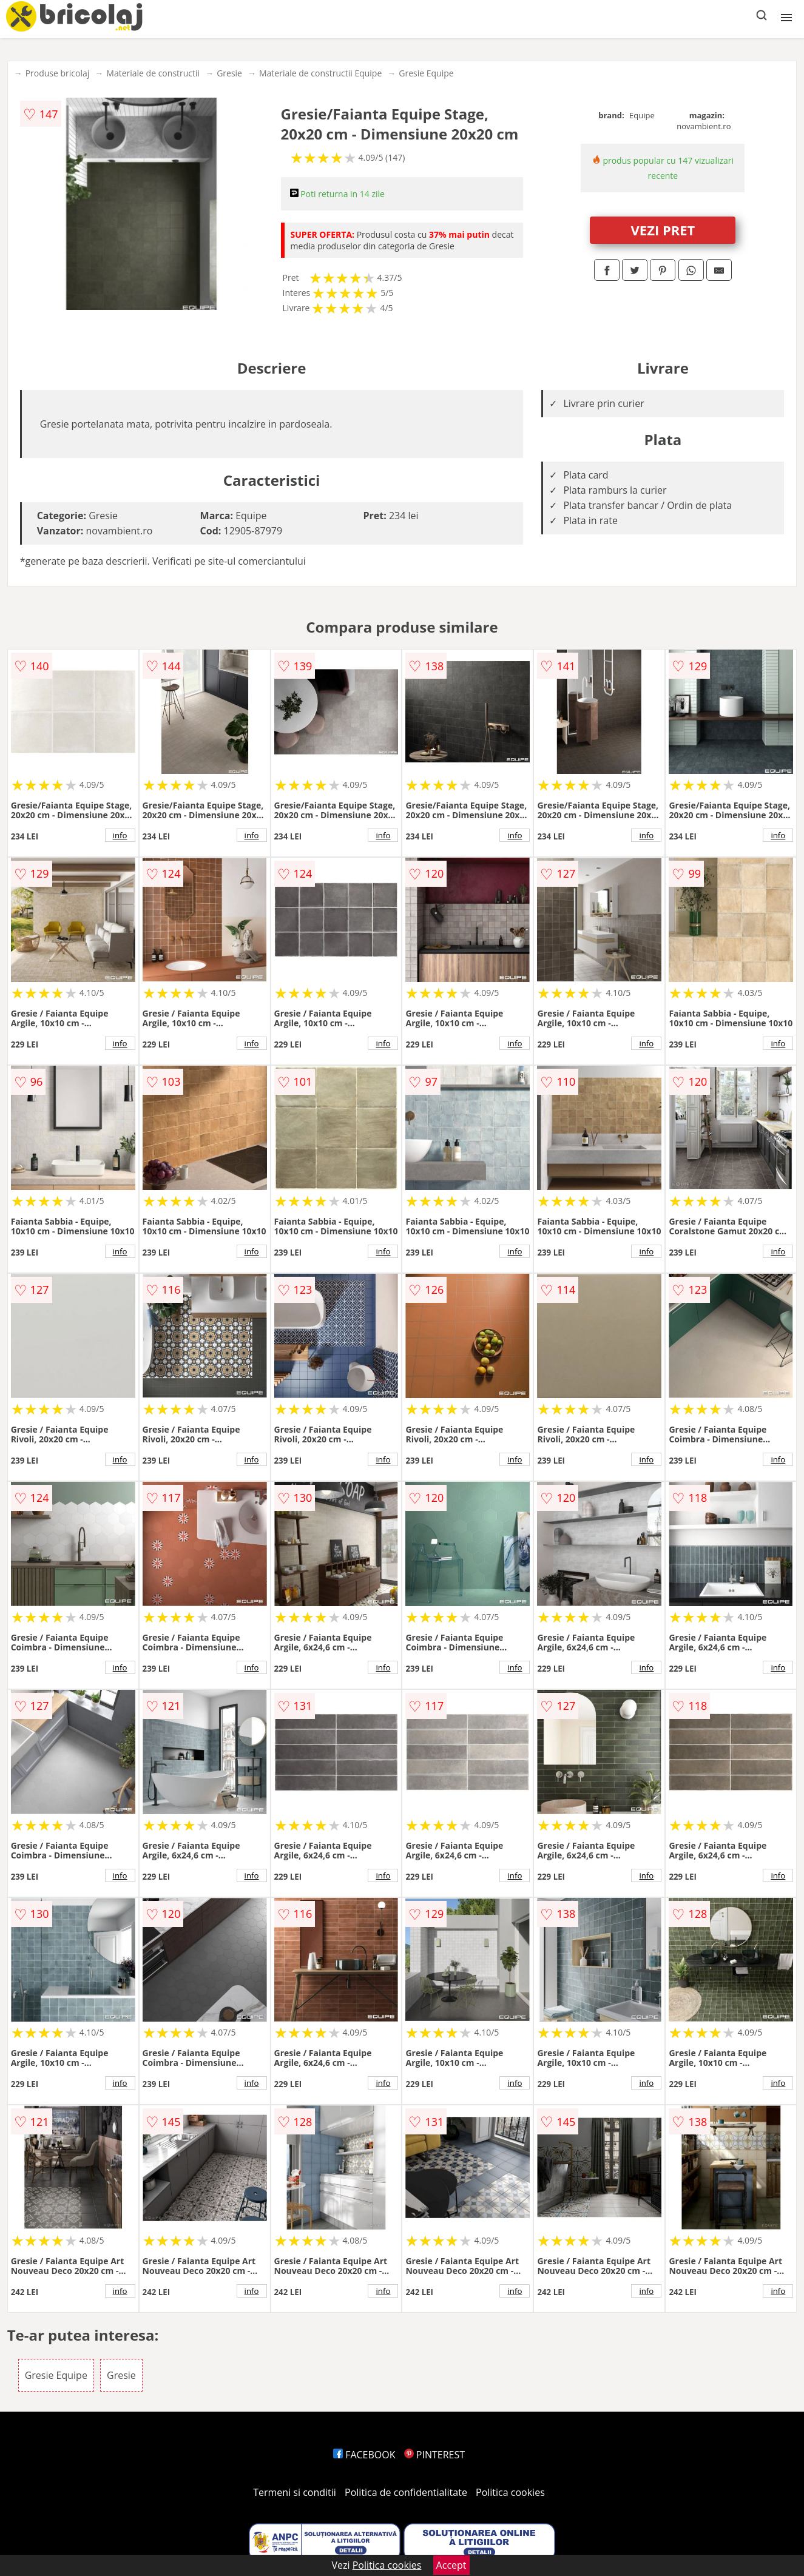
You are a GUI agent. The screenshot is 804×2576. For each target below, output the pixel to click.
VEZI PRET (663, 230)
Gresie (229, 73)
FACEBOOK (364, 2454)
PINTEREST (434, 2454)
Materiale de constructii (153, 73)
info (120, 835)
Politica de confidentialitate (406, 2492)
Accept (451, 2565)
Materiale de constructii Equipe (320, 73)
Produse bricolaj (57, 73)
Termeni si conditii (294, 2492)
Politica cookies (510, 2492)
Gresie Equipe (426, 73)
